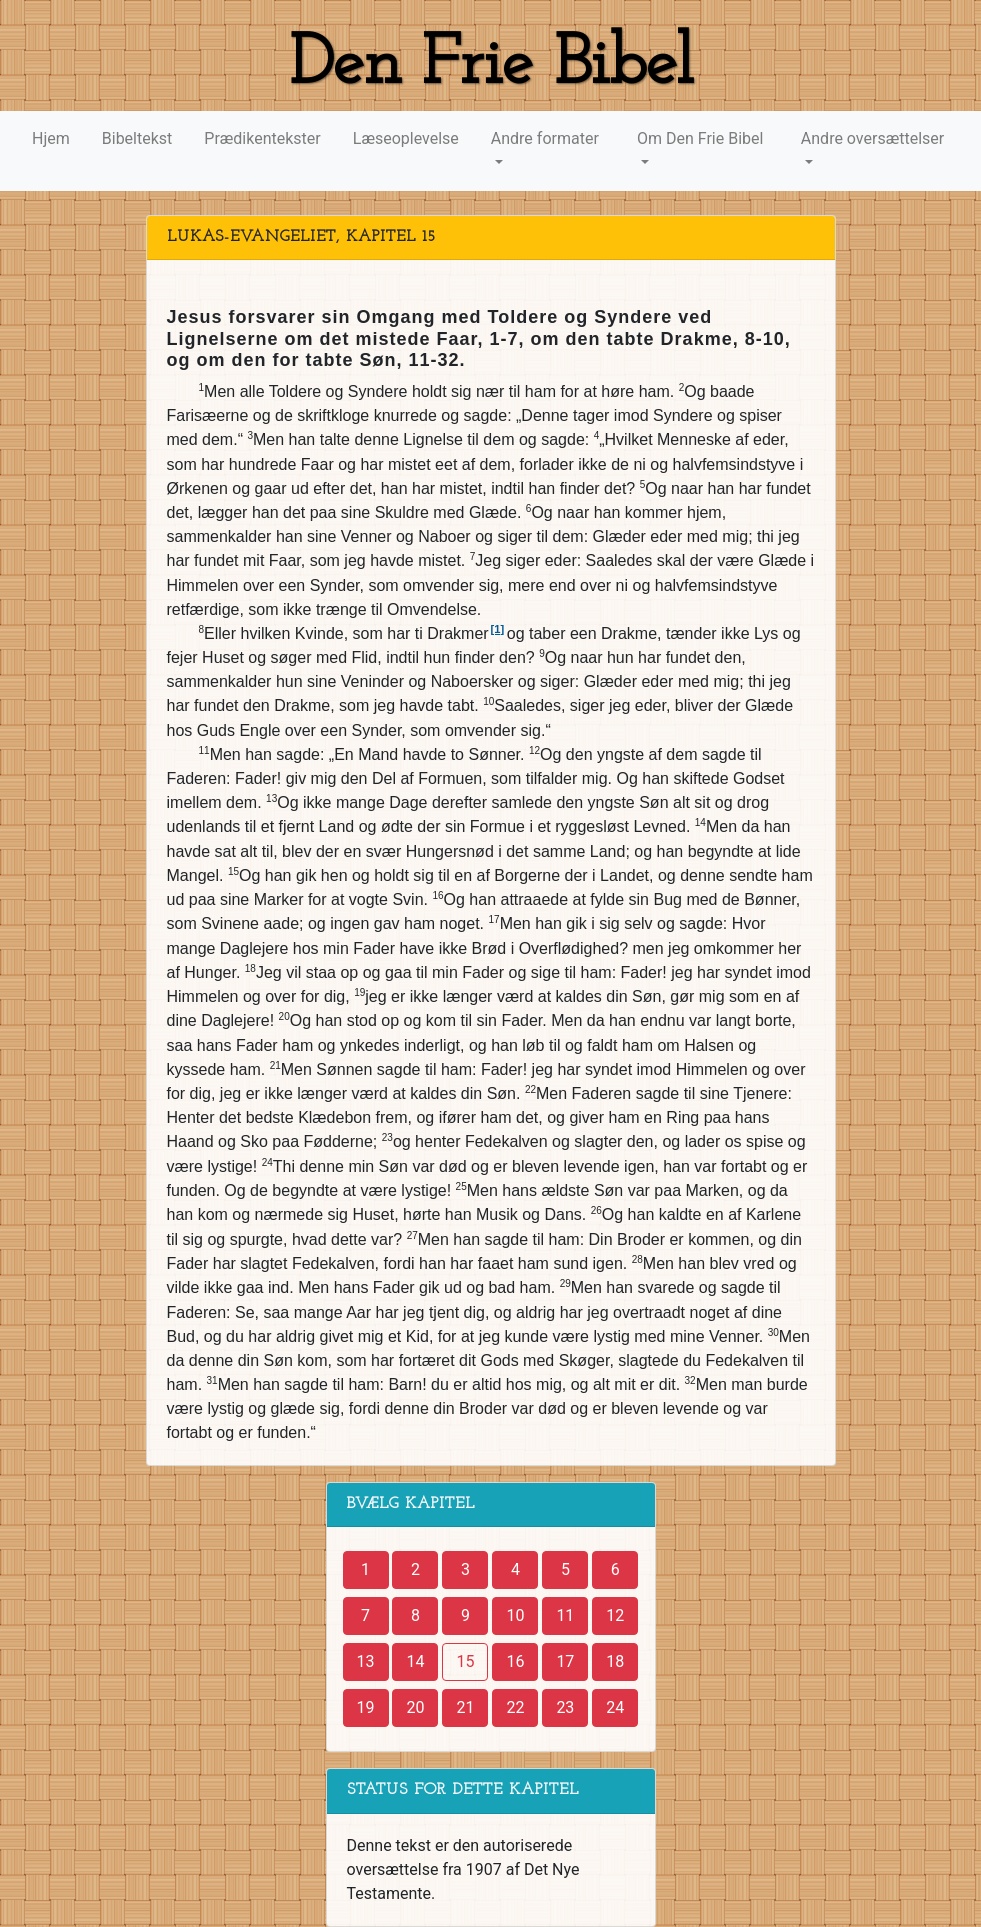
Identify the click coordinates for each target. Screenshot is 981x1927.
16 (515, 1661)
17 (565, 1661)
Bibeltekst (137, 138)
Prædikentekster (262, 138)
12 (615, 1615)
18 (615, 1661)
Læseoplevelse (406, 138)
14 (415, 1661)
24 (615, 1707)
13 (366, 1661)
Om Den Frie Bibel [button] (700, 138)
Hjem (51, 138)
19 (366, 1707)
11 (565, 1615)
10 (515, 1615)
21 (465, 1707)
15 (465, 1661)
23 (565, 1707)
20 (415, 1707)
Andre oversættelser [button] (872, 138)
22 (515, 1707)
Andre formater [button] (545, 138)
